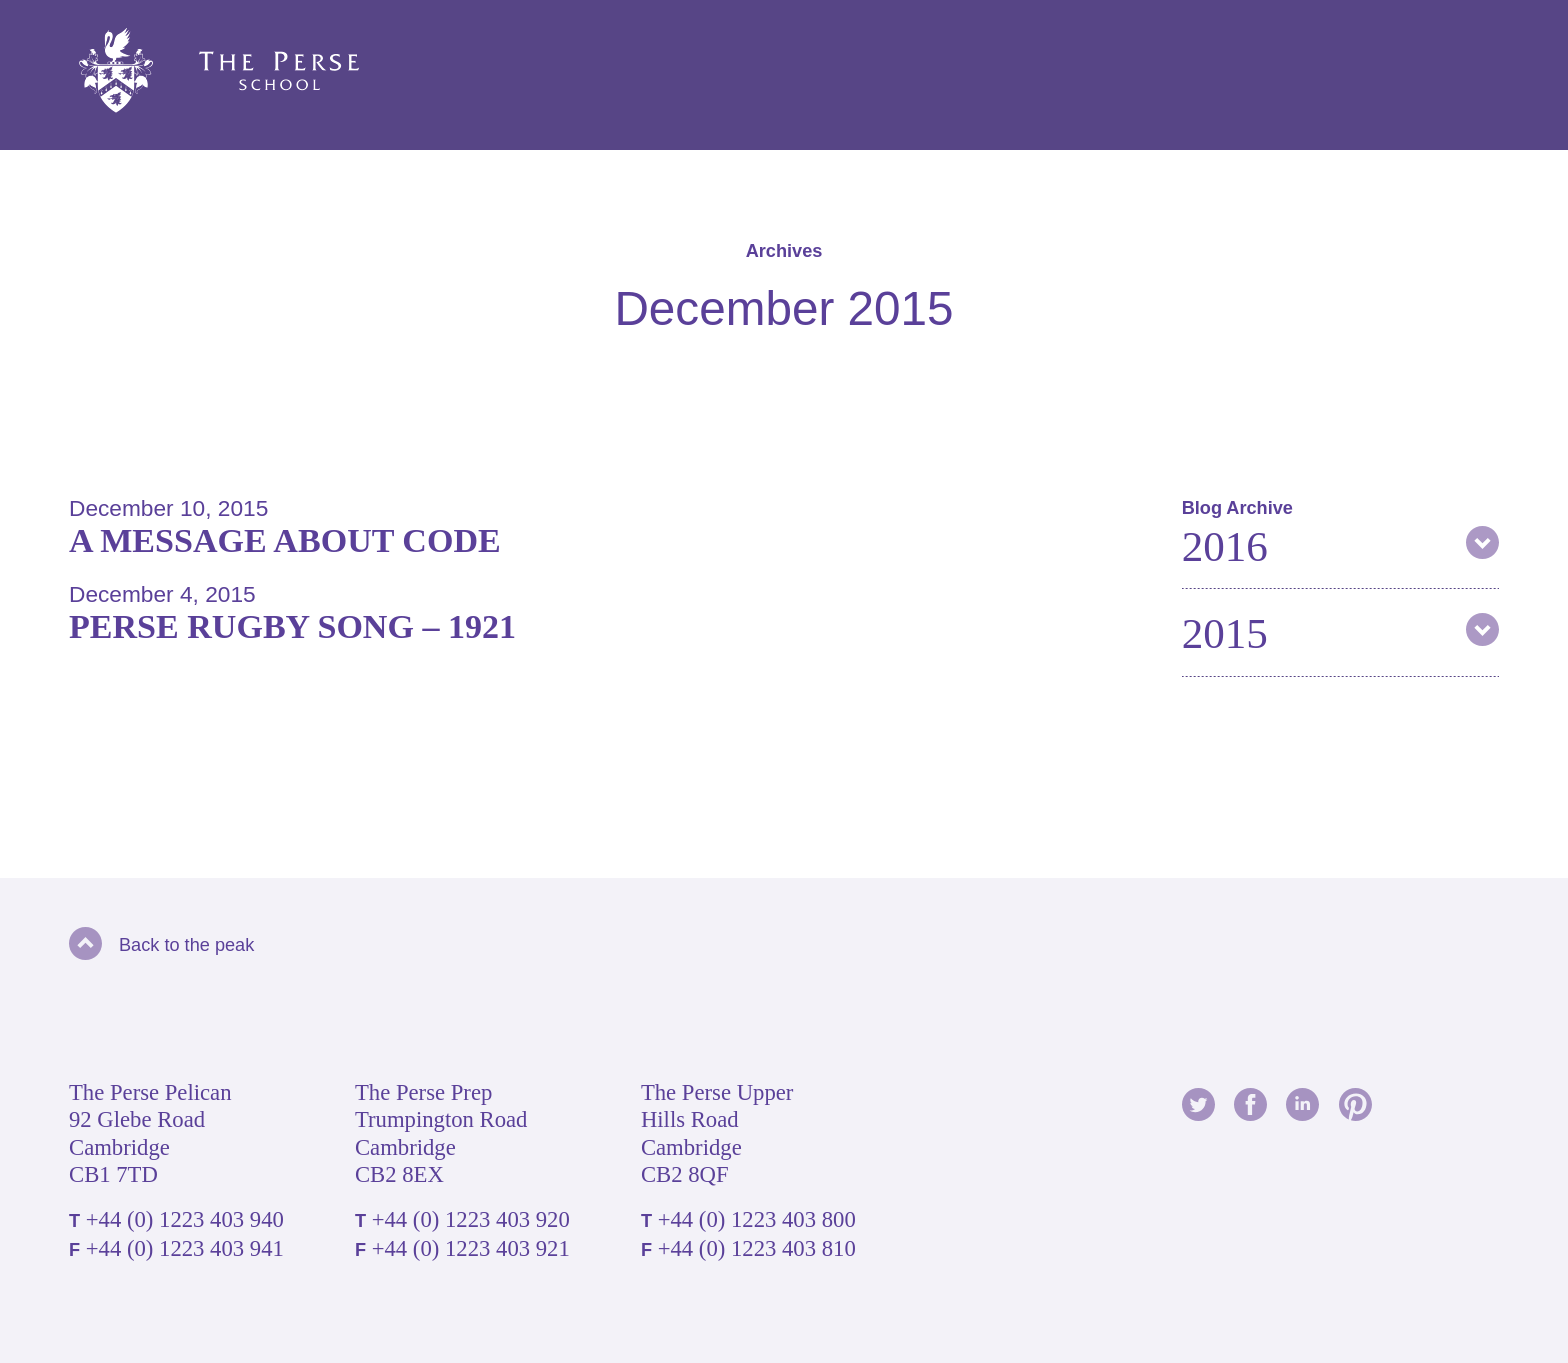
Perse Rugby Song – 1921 (292, 626)
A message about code (285, 540)
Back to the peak (161, 945)
